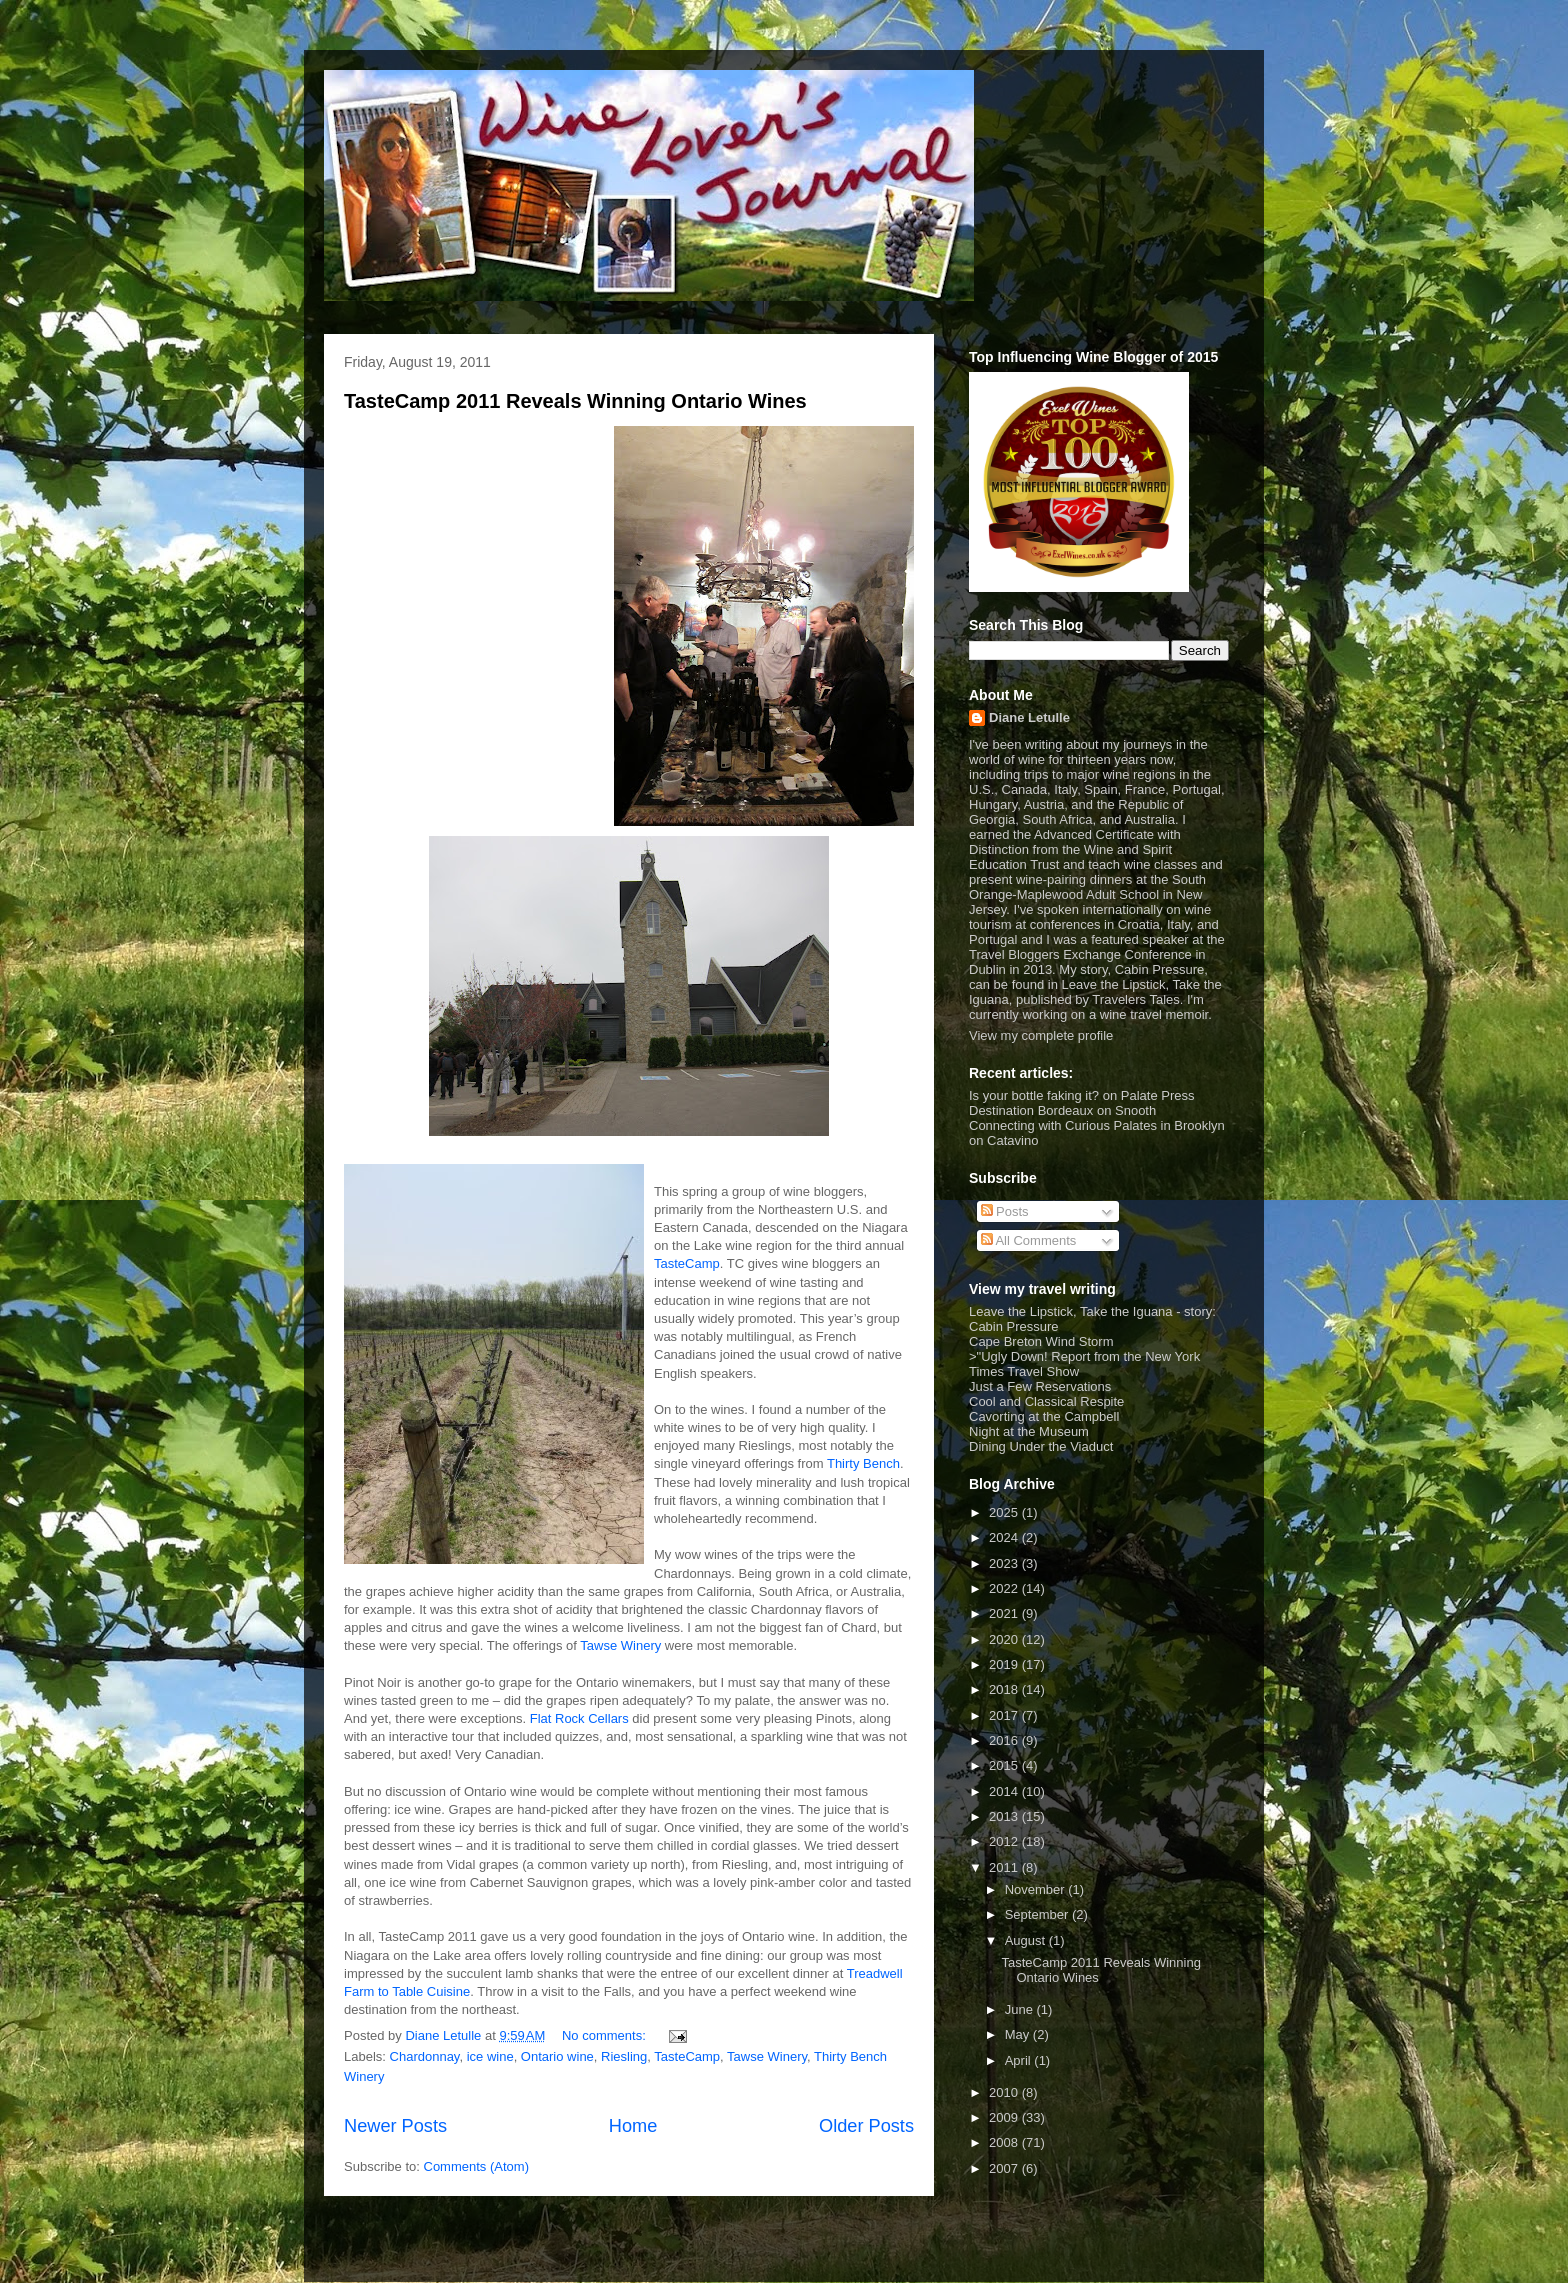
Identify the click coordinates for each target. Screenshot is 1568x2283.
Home (633, 2126)
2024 (1005, 1537)
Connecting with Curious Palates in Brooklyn (1097, 1125)
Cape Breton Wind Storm (1041, 1341)
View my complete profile (1041, 1035)
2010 (1005, 2092)
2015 (1005, 1765)
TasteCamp (687, 1263)
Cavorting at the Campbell (1044, 1416)
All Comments (1029, 1240)
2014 (1005, 1791)
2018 (1005, 1689)
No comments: (605, 2035)
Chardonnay (425, 2056)
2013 (1005, 1816)
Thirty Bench (863, 1463)
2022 (1005, 1588)
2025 (1005, 1512)
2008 (1005, 2142)
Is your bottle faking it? (1034, 1095)
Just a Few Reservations (1040, 1386)
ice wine (490, 2056)
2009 (1005, 2117)
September (1038, 1914)
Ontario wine (557, 2056)
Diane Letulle (1029, 717)
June (1021, 2009)
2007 (1005, 2168)
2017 (1005, 1715)
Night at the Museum (1029, 1431)
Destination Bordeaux (1031, 1110)
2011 (1005, 1867)
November (1037, 1889)
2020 (1005, 1639)
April (1020, 2060)
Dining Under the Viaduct (1041, 1446)
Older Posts (866, 2126)
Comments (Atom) (476, 2166)
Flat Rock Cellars (579, 1718)
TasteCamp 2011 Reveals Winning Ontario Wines (575, 401)
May (1019, 2034)
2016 (1005, 1740)
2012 (1005, 1841)
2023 (1005, 1563)
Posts (1005, 1211)
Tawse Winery (620, 1645)
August (1027, 1940)
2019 (1005, 1664)
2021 (1005, 1613)
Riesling (624, 2056)
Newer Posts (395, 2126)
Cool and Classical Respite (1046, 1401)
